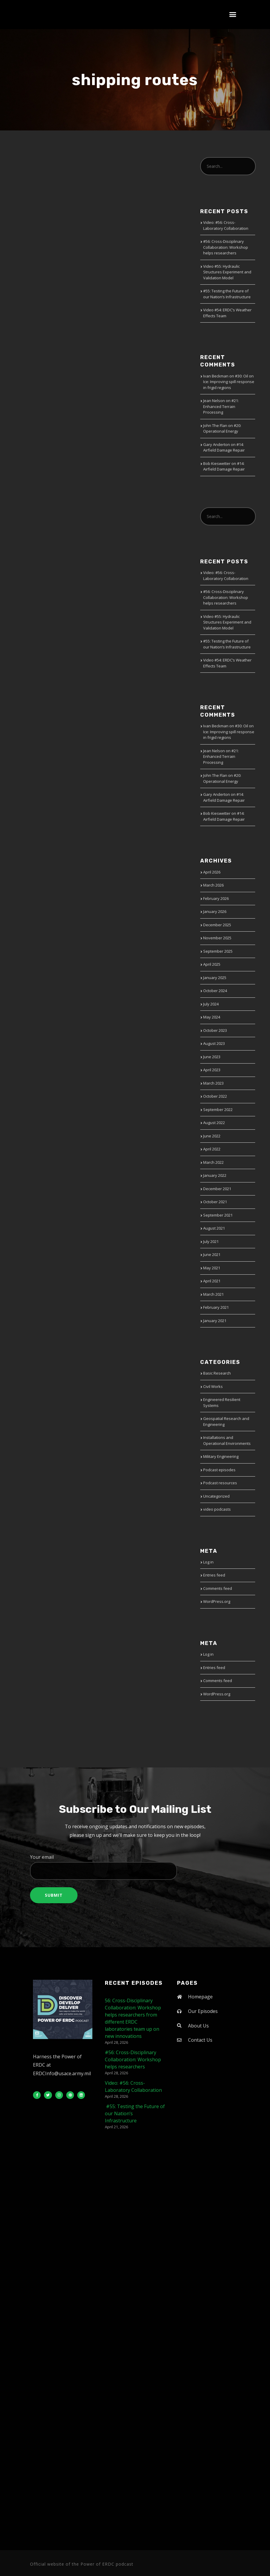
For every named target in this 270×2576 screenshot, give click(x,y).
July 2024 (211, 1004)
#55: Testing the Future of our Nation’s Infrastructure (227, 293)
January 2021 (214, 1320)
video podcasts (217, 1509)
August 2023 (214, 1043)
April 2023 (211, 1069)
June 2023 (211, 1056)
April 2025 (211, 964)
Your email (135, 1867)
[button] (233, 14)
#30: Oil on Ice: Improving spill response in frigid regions (228, 381)
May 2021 (211, 1268)
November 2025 (217, 938)
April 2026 (211, 872)
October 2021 (215, 1201)
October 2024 (215, 990)
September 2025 (218, 951)
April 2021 (211, 1281)
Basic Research (217, 1373)
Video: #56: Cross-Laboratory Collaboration (225, 225)
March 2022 (213, 1162)
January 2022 (214, 1175)
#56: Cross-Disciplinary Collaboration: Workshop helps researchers (225, 247)
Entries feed (214, 1575)
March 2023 (213, 1083)
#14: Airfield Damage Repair (224, 447)
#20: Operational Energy (222, 428)
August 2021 (214, 1228)
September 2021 (218, 1215)
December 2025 (217, 924)
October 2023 (215, 1030)
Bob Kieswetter (216, 463)
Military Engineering (221, 1456)
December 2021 (217, 1188)
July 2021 (211, 1241)
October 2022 (215, 1096)
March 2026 (213, 885)
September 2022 (218, 1109)
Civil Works (213, 1386)
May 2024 (211, 1017)
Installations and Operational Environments (227, 1440)
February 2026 (216, 898)
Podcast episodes (219, 1469)
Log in (208, 1562)
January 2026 (214, 911)
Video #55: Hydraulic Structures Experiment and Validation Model (227, 272)
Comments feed (217, 1588)
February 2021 (216, 1307)
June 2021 (211, 1254)
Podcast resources (220, 1482)
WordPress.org (216, 1601)
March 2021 (213, 1294)
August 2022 (214, 1122)
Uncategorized (216, 1496)
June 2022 (211, 1136)
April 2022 (211, 1149)
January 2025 (214, 977)
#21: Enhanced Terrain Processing (221, 406)
